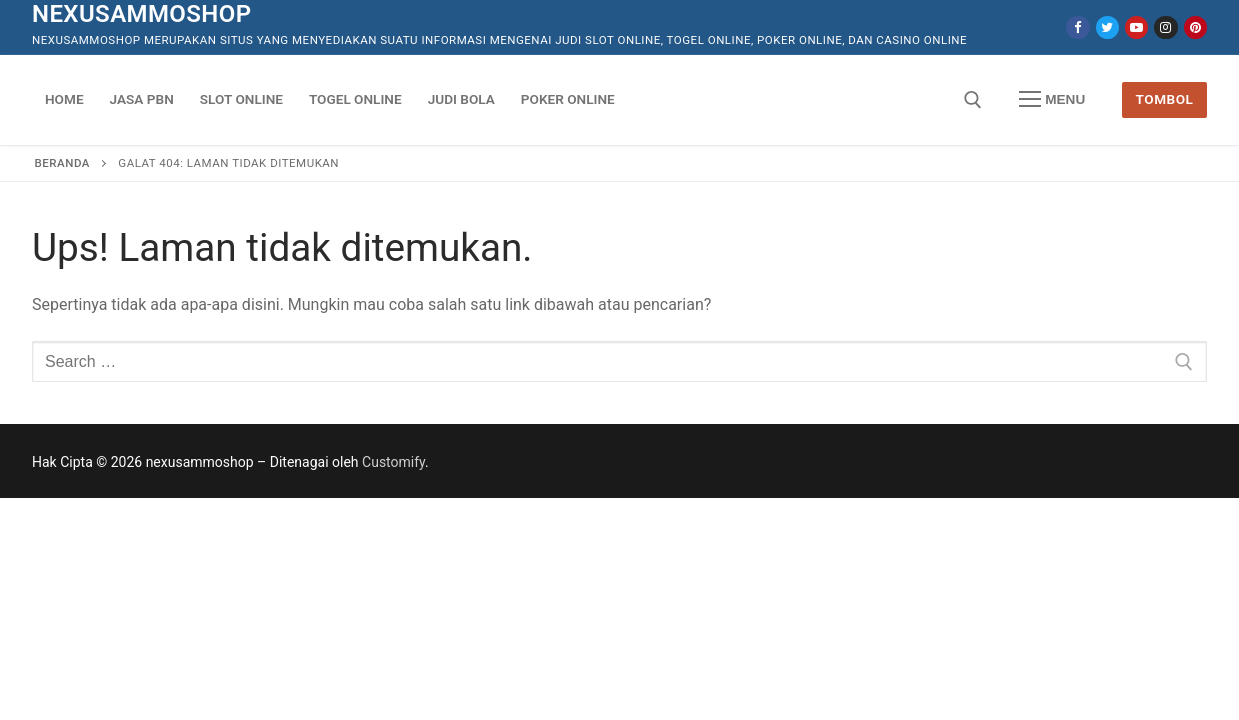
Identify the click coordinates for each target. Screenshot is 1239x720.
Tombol (1165, 99)
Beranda (62, 163)
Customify (393, 462)
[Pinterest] (1195, 27)
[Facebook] (1077, 27)
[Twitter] (1107, 27)
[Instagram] (1165, 27)
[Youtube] (1136, 27)
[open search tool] (973, 100)
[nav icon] (1052, 100)
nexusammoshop (141, 14)
